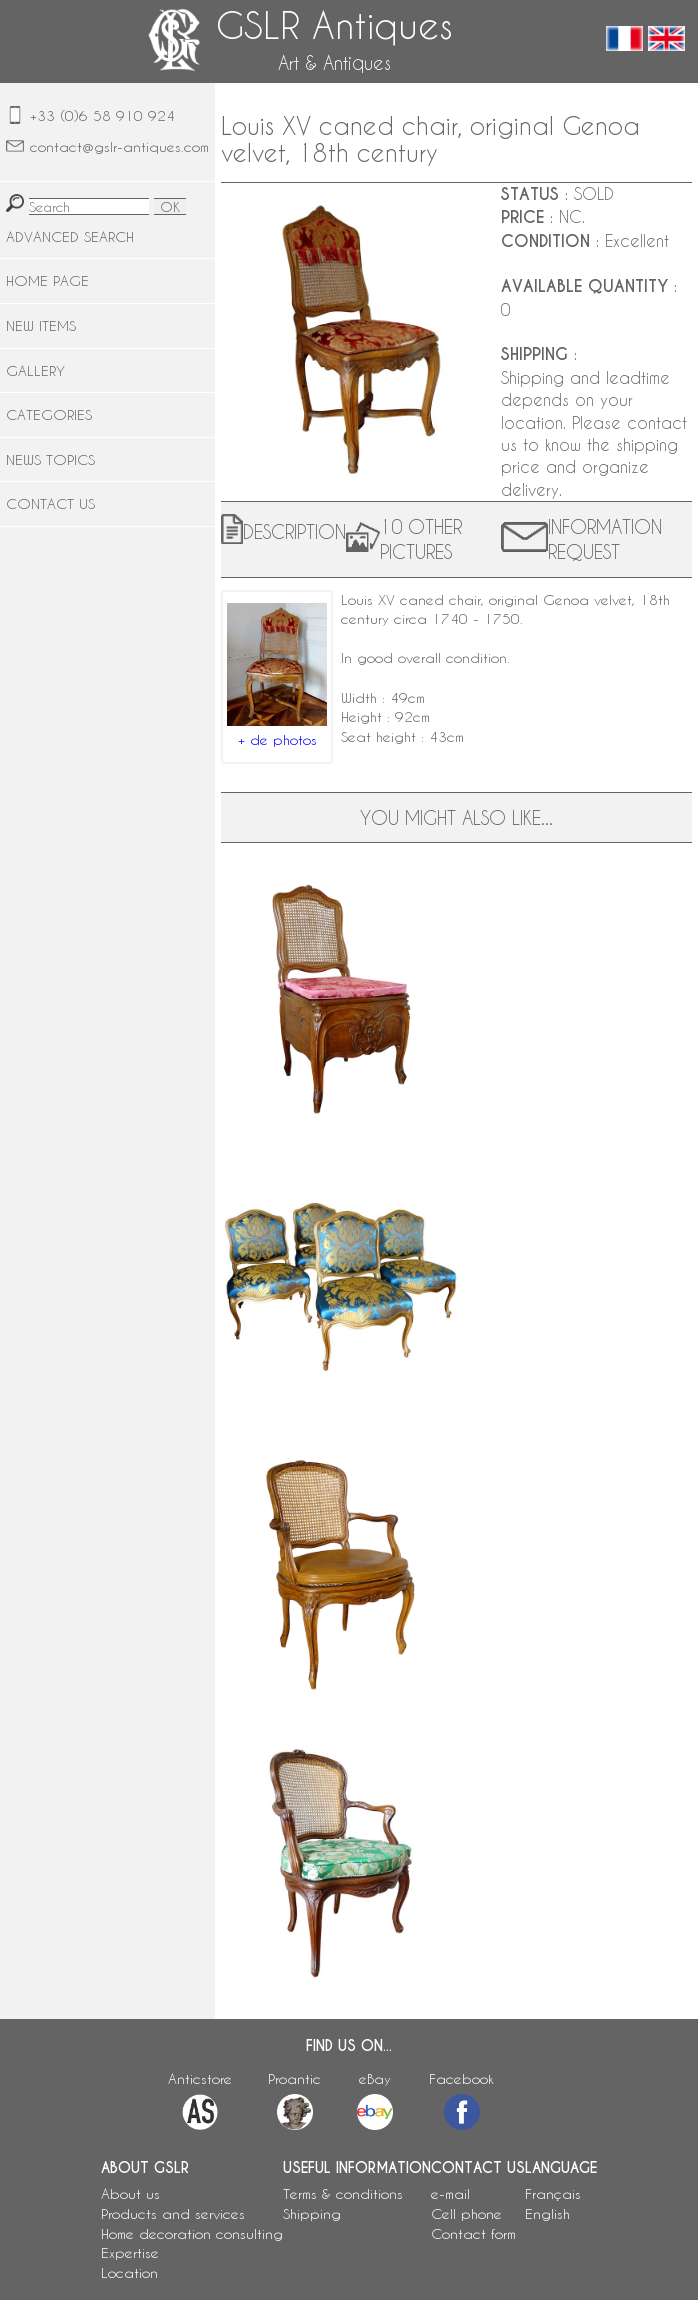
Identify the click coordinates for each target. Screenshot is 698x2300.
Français (553, 2193)
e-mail (450, 2193)
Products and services (173, 2213)
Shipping (312, 2213)
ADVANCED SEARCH (70, 236)
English (547, 2213)
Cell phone (466, 2213)
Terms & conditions (343, 2193)
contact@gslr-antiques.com (119, 146)
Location (129, 2272)
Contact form (473, 2233)
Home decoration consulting (192, 2233)
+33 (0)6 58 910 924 (102, 115)
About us (130, 2193)
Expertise (130, 2252)
